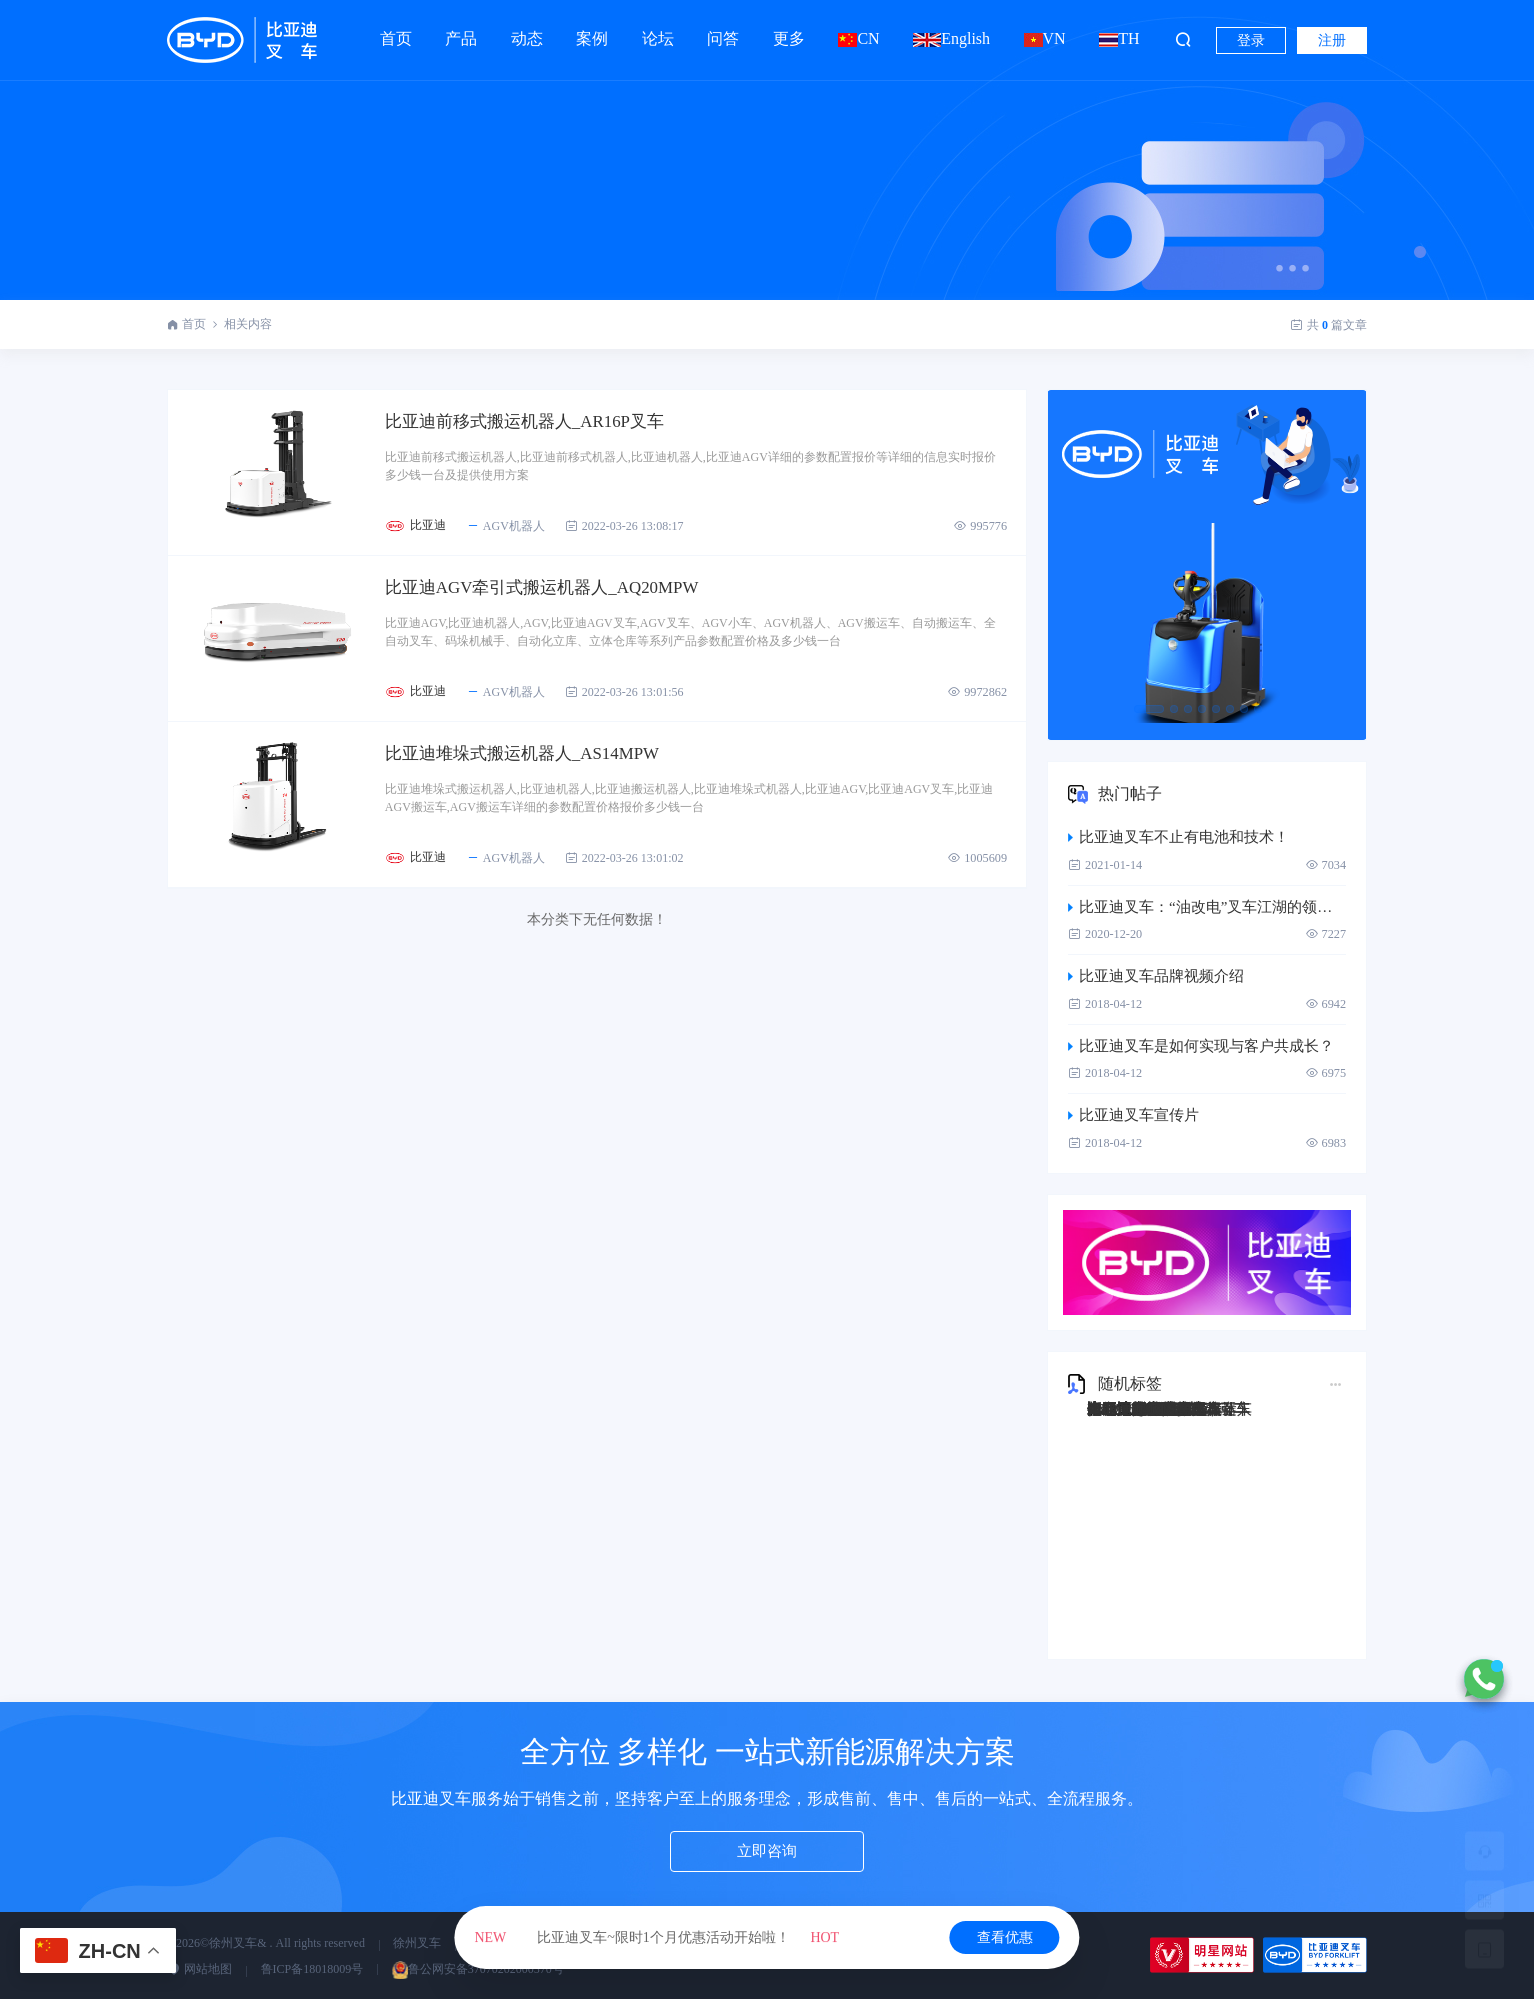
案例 (592, 29)
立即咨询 (767, 1852)
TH (1119, 38)
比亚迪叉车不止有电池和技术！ (1178, 837)
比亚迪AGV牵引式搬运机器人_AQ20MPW (574, 594)
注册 (1332, 40)
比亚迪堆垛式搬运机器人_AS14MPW (553, 765)
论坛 (658, 29)
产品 (461, 29)
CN (858, 38)
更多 (789, 29)
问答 (723, 29)
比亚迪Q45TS (1131, 1409)
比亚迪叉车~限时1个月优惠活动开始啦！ (657, 1937)
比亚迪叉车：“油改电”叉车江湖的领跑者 (1207, 907)
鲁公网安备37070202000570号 (478, 1969)
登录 (1251, 40)
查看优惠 (1005, 1937)
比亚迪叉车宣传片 (1133, 1115)
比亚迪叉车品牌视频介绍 (1156, 976)
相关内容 (248, 324)
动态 (527, 29)
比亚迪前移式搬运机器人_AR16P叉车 (556, 423)
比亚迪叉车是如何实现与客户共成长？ (1201, 1046)
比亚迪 (451, 529)
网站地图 (199, 1969)
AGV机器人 (528, 530)
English (951, 38)
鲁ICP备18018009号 (312, 1969)
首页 (396, 38)
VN (1045, 38)
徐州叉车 (417, 1943)
